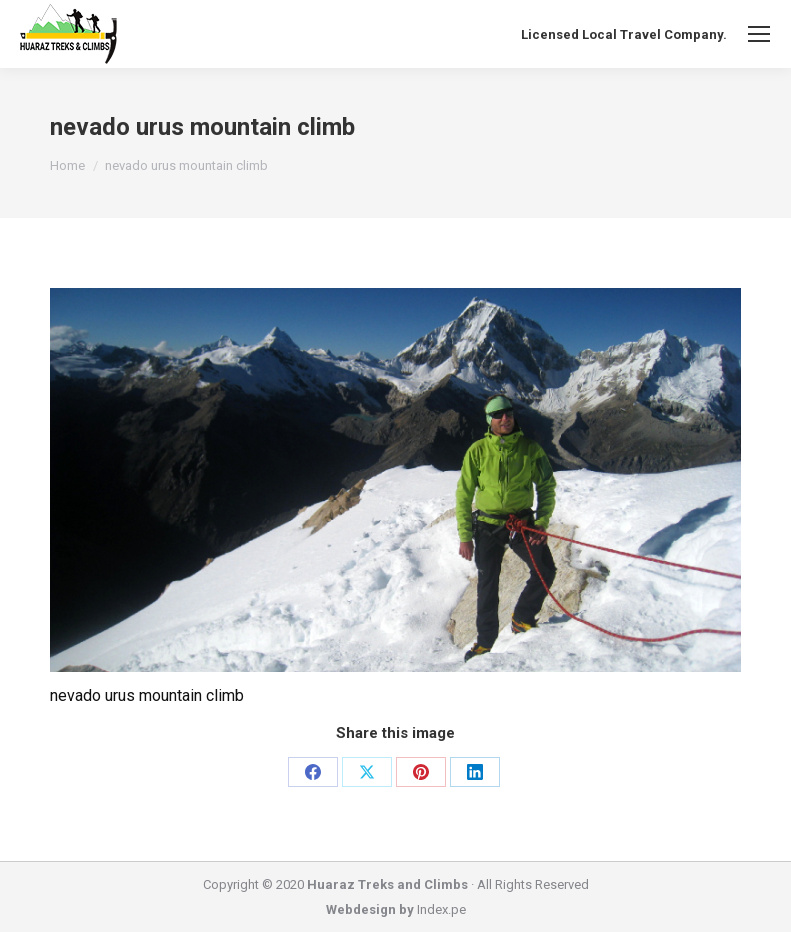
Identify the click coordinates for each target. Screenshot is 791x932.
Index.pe (441, 909)
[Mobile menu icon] (759, 34)
